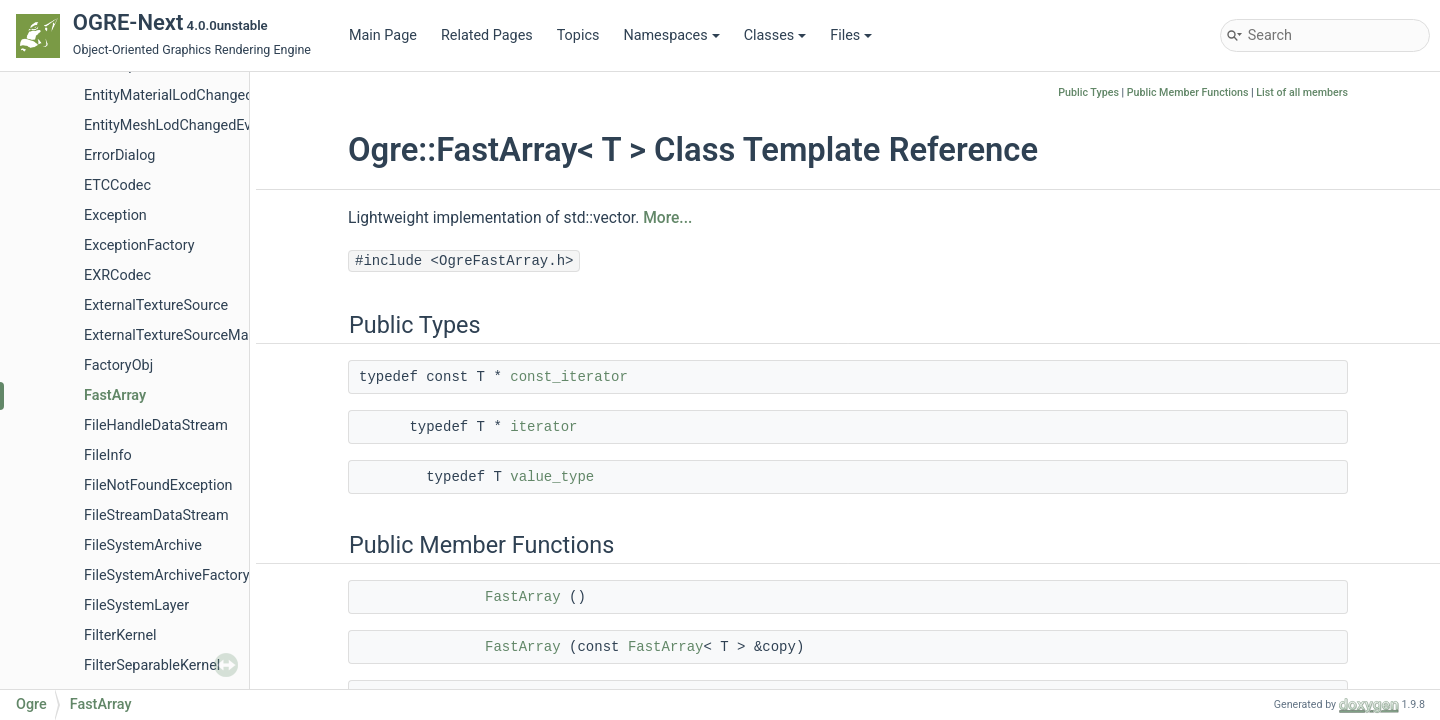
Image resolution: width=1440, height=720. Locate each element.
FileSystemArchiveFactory (167, 575)
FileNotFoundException (158, 485)
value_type (552, 477)
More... (667, 218)
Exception (115, 215)
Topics (578, 35)
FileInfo (108, 455)
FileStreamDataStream (156, 515)
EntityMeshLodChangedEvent (178, 125)
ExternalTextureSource (156, 305)
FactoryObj (118, 365)
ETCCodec (117, 185)
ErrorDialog (119, 155)
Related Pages (487, 35)
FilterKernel (120, 635)
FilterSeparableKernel (152, 665)
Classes (775, 35)
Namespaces (671, 35)
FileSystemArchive (143, 545)
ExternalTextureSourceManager (184, 335)
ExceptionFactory (139, 245)
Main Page (383, 35)
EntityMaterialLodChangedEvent (186, 95)
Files (851, 35)
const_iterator (569, 377)
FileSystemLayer (136, 605)
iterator (543, 427)
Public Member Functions (1188, 92)
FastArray (115, 395)
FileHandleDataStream (156, 425)
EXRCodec (117, 275)
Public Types (1088, 92)
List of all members (1302, 92)
